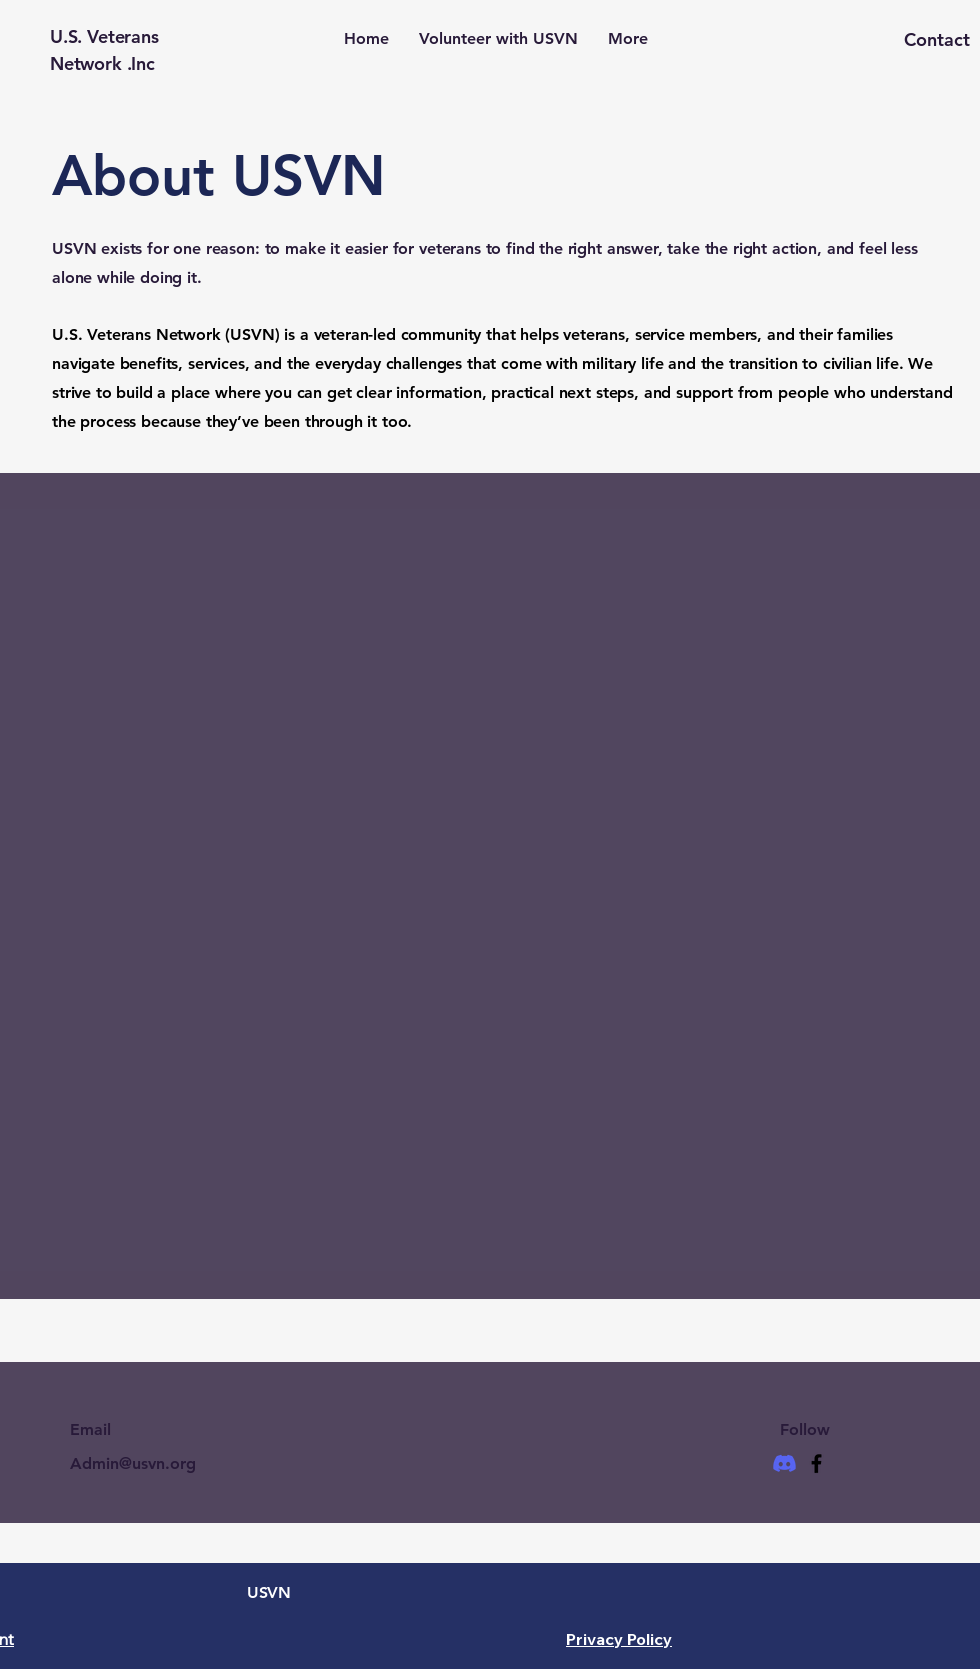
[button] (899, 39)
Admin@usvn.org (133, 1463)
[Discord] (784, 1463)
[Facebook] (816, 1463)
